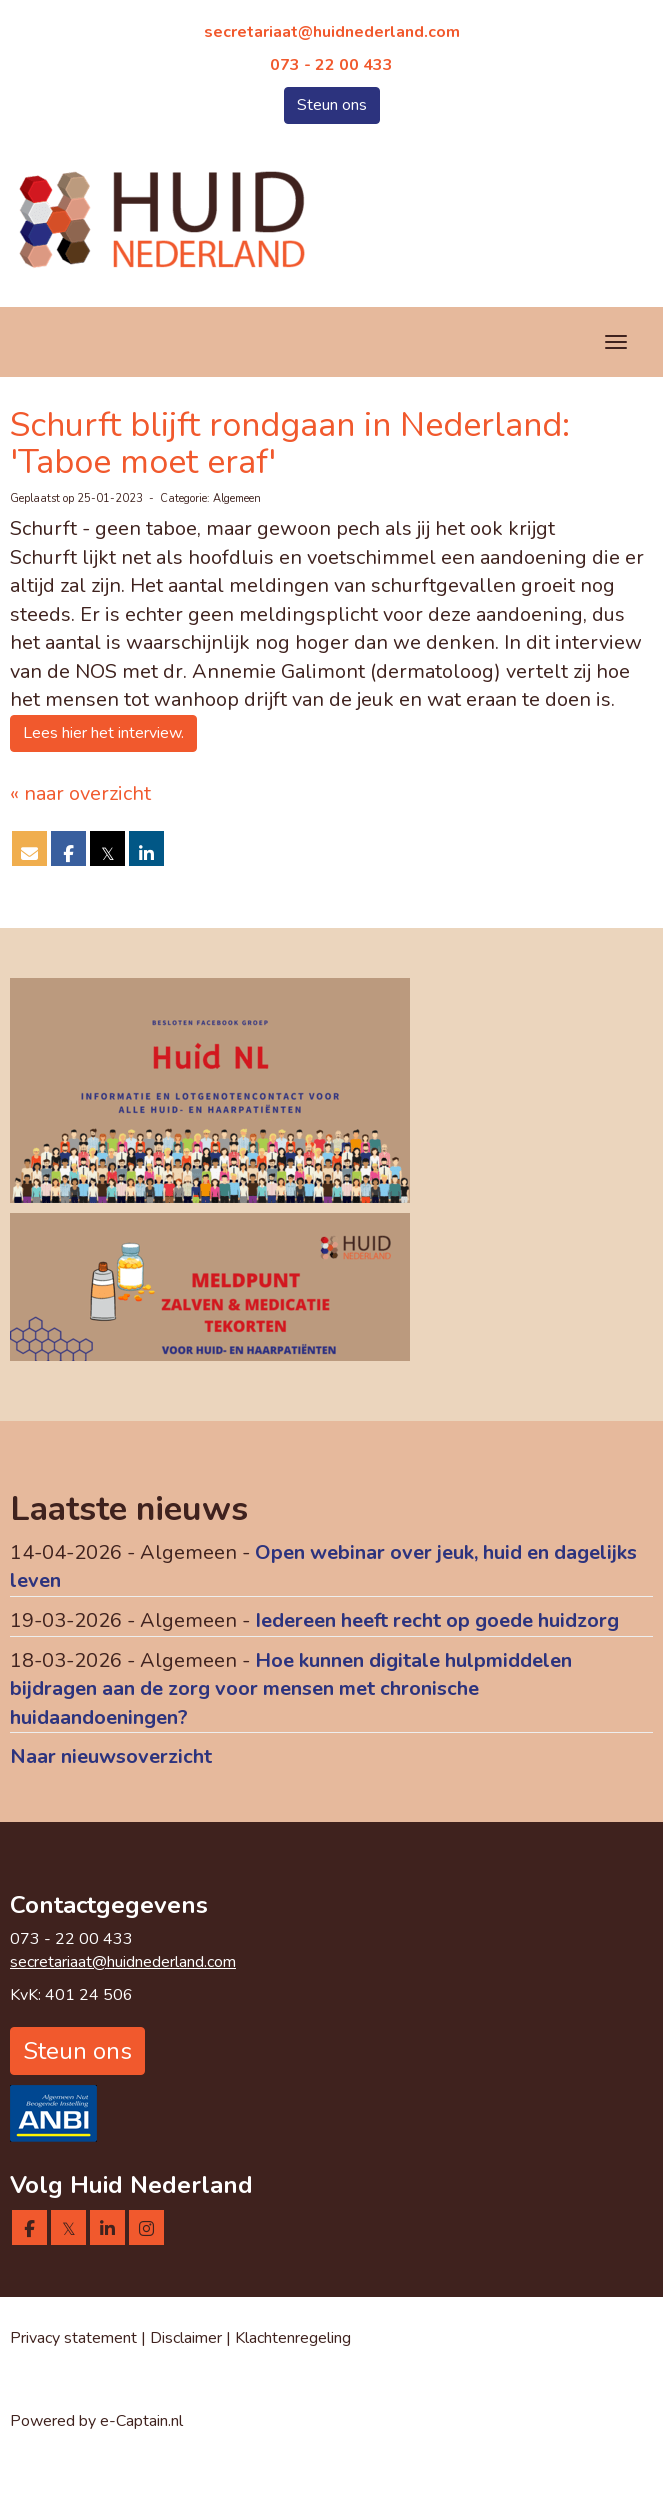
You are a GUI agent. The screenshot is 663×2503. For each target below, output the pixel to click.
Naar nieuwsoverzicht (111, 1756)
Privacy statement (73, 2338)
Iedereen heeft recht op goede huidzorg (437, 1620)
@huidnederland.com (332, 32)
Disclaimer (188, 2338)
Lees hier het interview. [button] (103, 733)
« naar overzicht (80, 793)
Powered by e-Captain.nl (96, 2421)
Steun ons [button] (332, 105)
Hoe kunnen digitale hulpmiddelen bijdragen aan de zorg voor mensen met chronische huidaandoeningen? (291, 1689)
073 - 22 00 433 (331, 65)
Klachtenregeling (293, 2338)
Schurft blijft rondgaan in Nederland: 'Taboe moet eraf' (290, 443)
